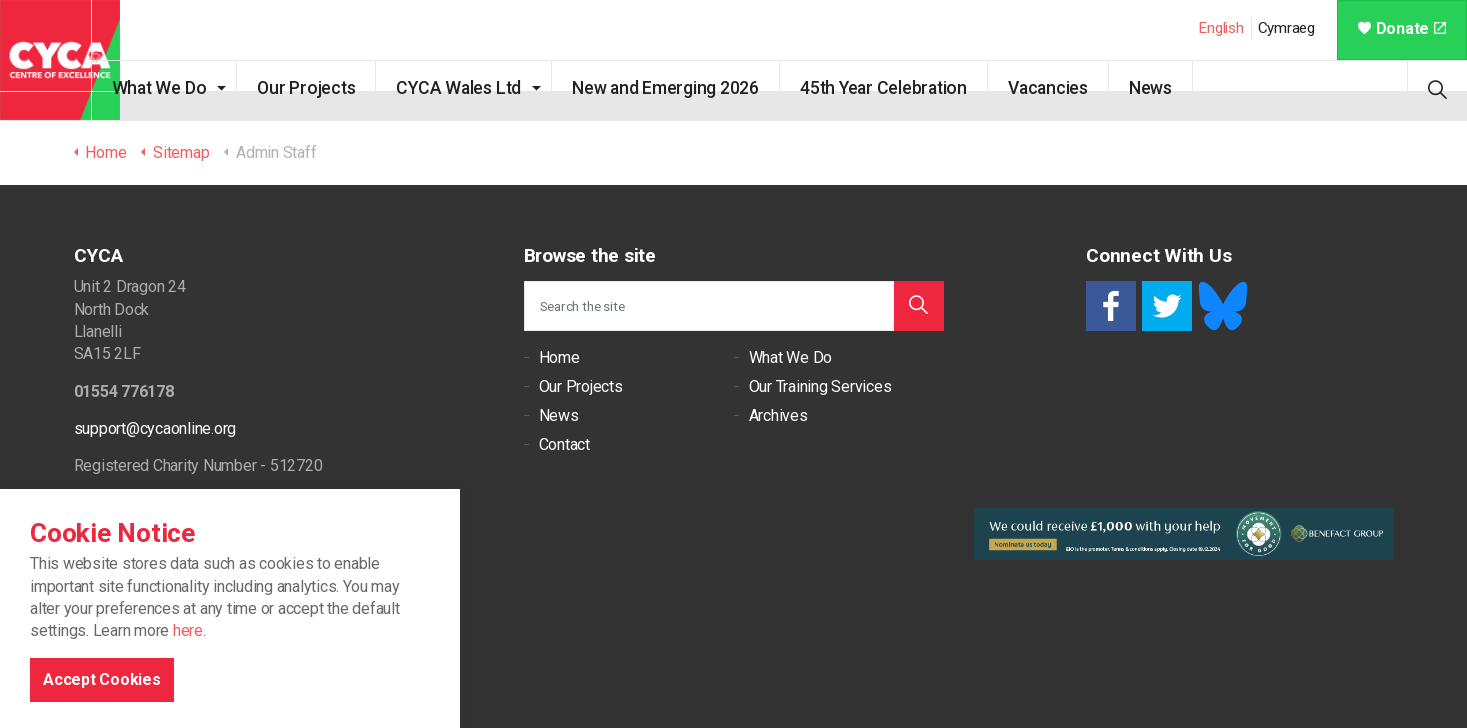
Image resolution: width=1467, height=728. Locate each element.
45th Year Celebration (911, 88)
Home (559, 357)
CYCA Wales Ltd (487, 88)
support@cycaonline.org (155, 428)
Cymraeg (1286, 28)
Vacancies (1076, 88)
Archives (778, 415)
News (1178, 88)
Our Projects (335, 88)
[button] (919, 306)
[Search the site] (734, 306)
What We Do (187, 88)
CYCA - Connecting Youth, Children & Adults (60, 60)
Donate (1402, 28)
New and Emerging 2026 (693, 88)
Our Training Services (820, 386)
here (188, 697)
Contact (564, 444)
